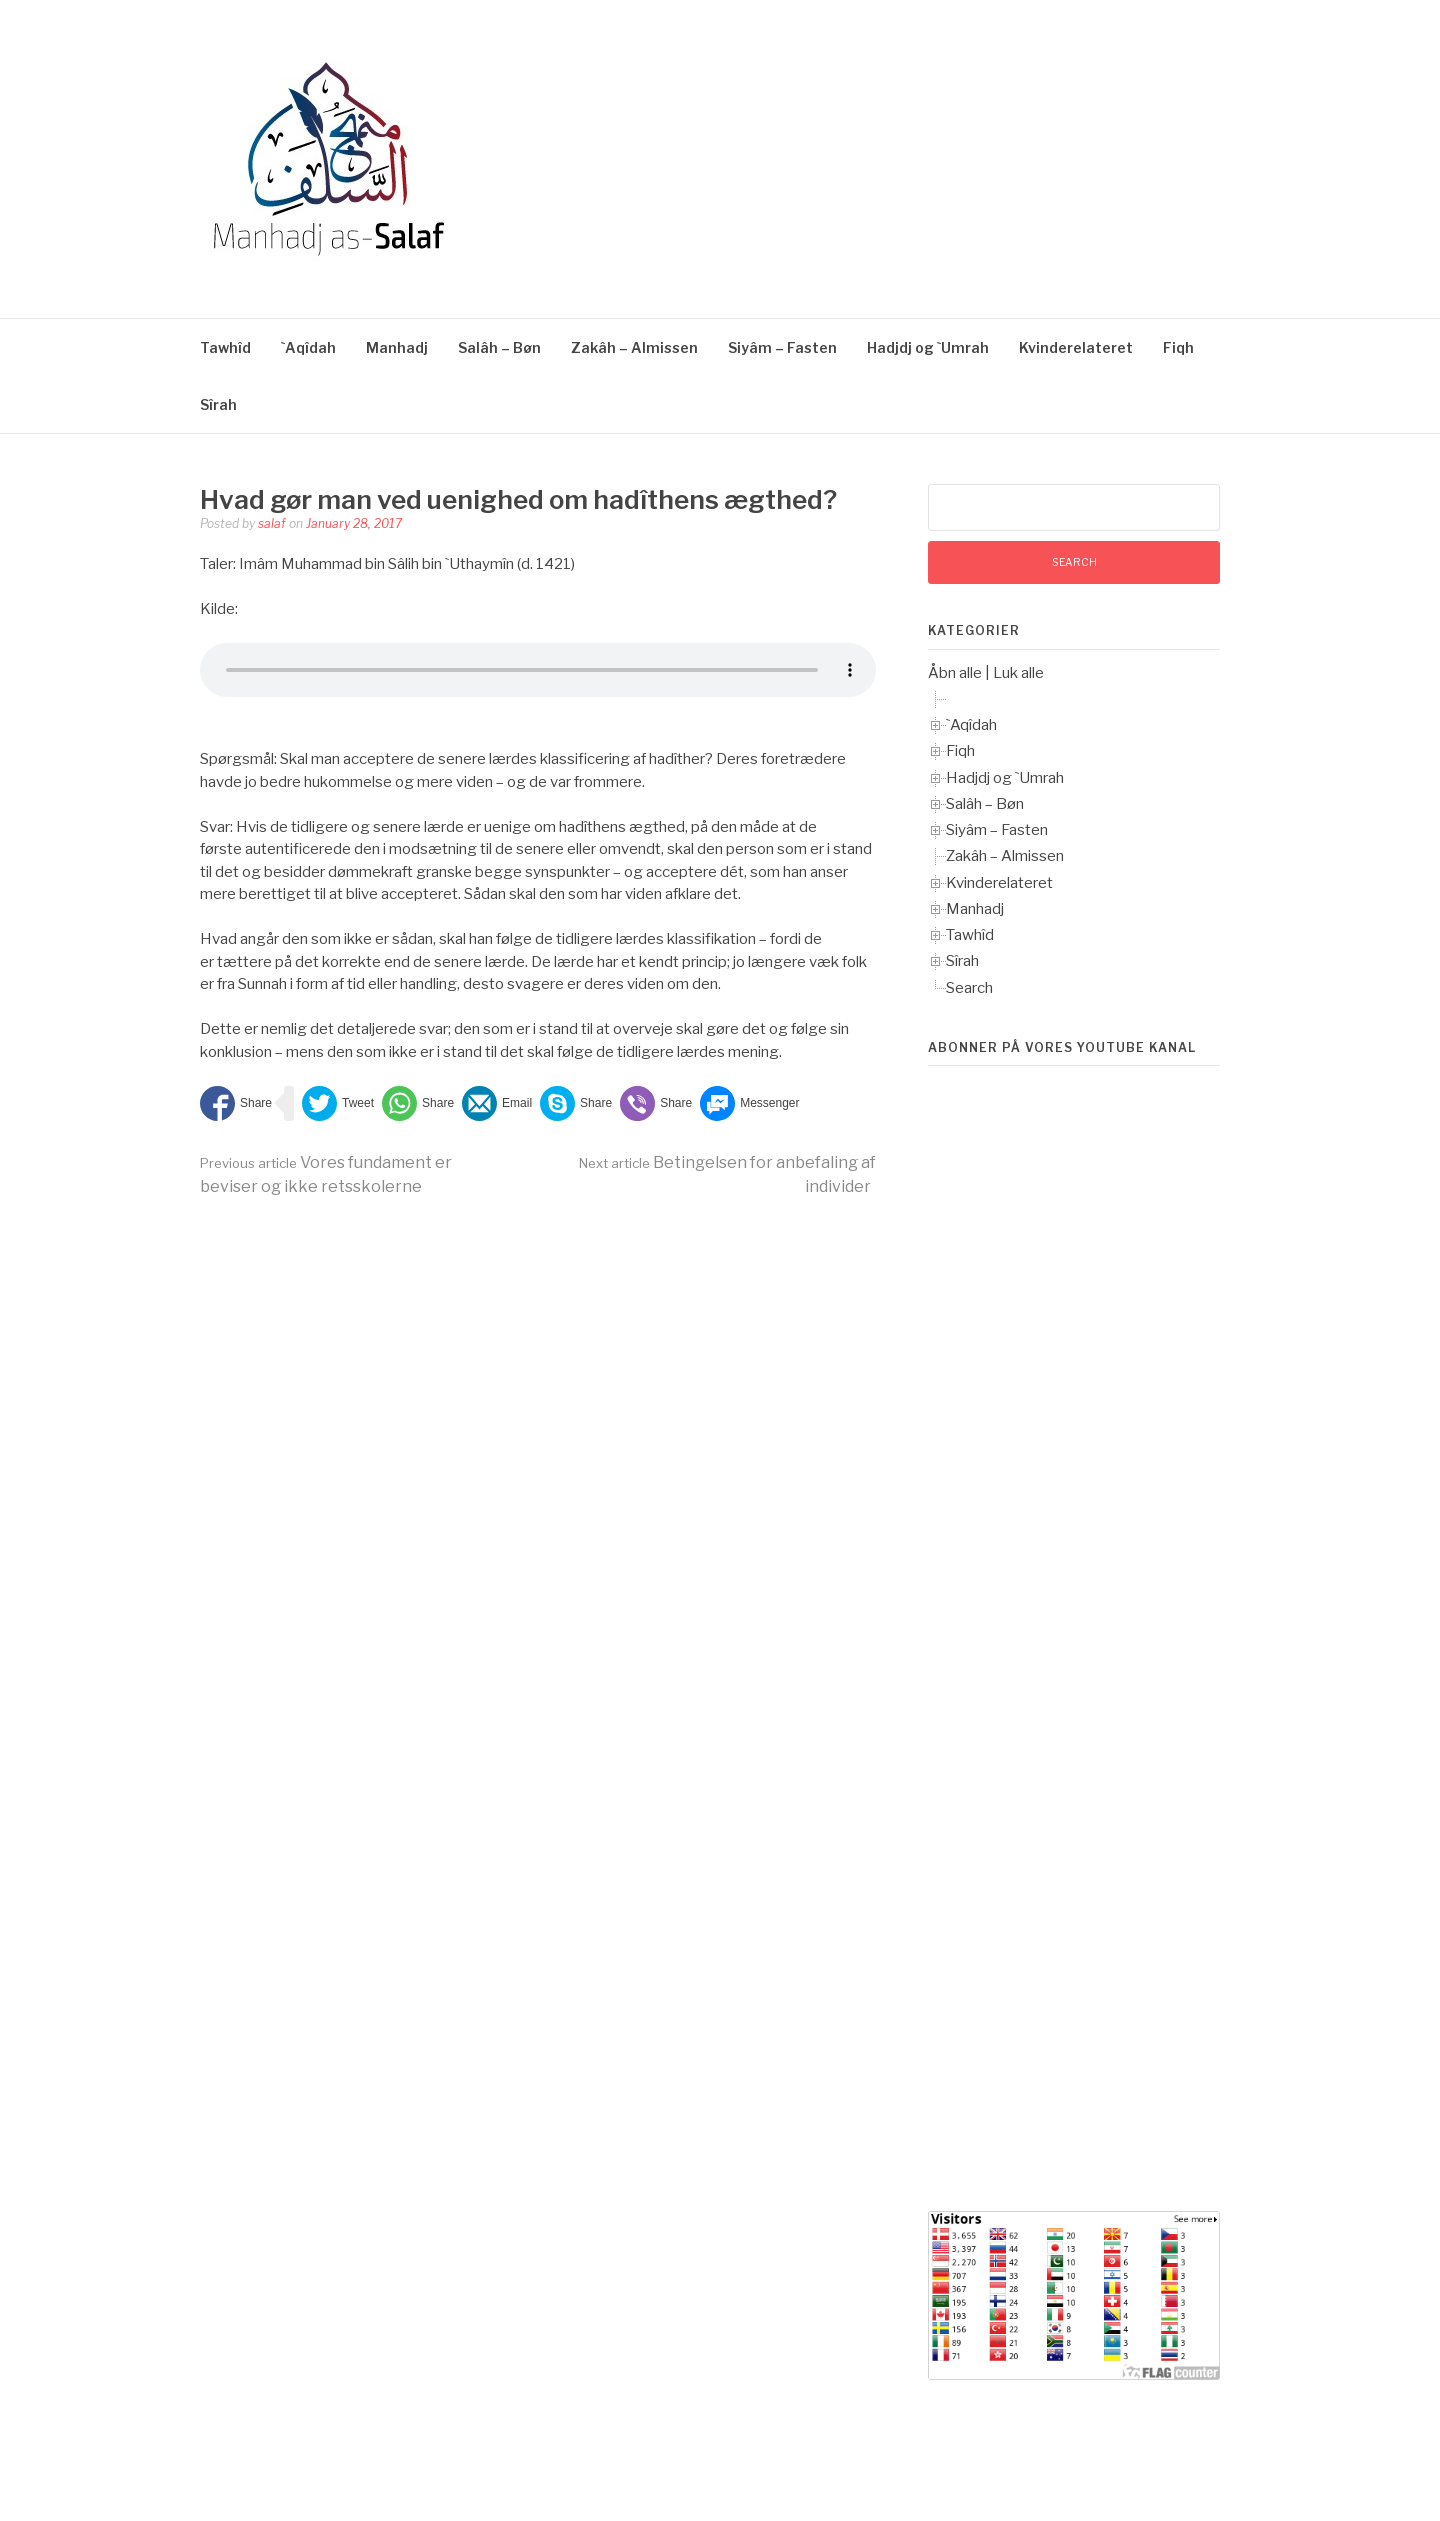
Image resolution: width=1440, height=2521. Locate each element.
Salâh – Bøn (499, 347)
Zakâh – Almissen (634, 347)
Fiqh (1178, 347)
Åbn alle (955, 673)
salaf (272, 523)
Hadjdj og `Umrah (928, 347)
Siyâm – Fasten (782, 347)
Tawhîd (225, 347)
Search (969, 988)
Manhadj (397, 347)
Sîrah (218, 404)
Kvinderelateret (1076, 347)
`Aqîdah (308, 347)
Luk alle (1018, 673)
